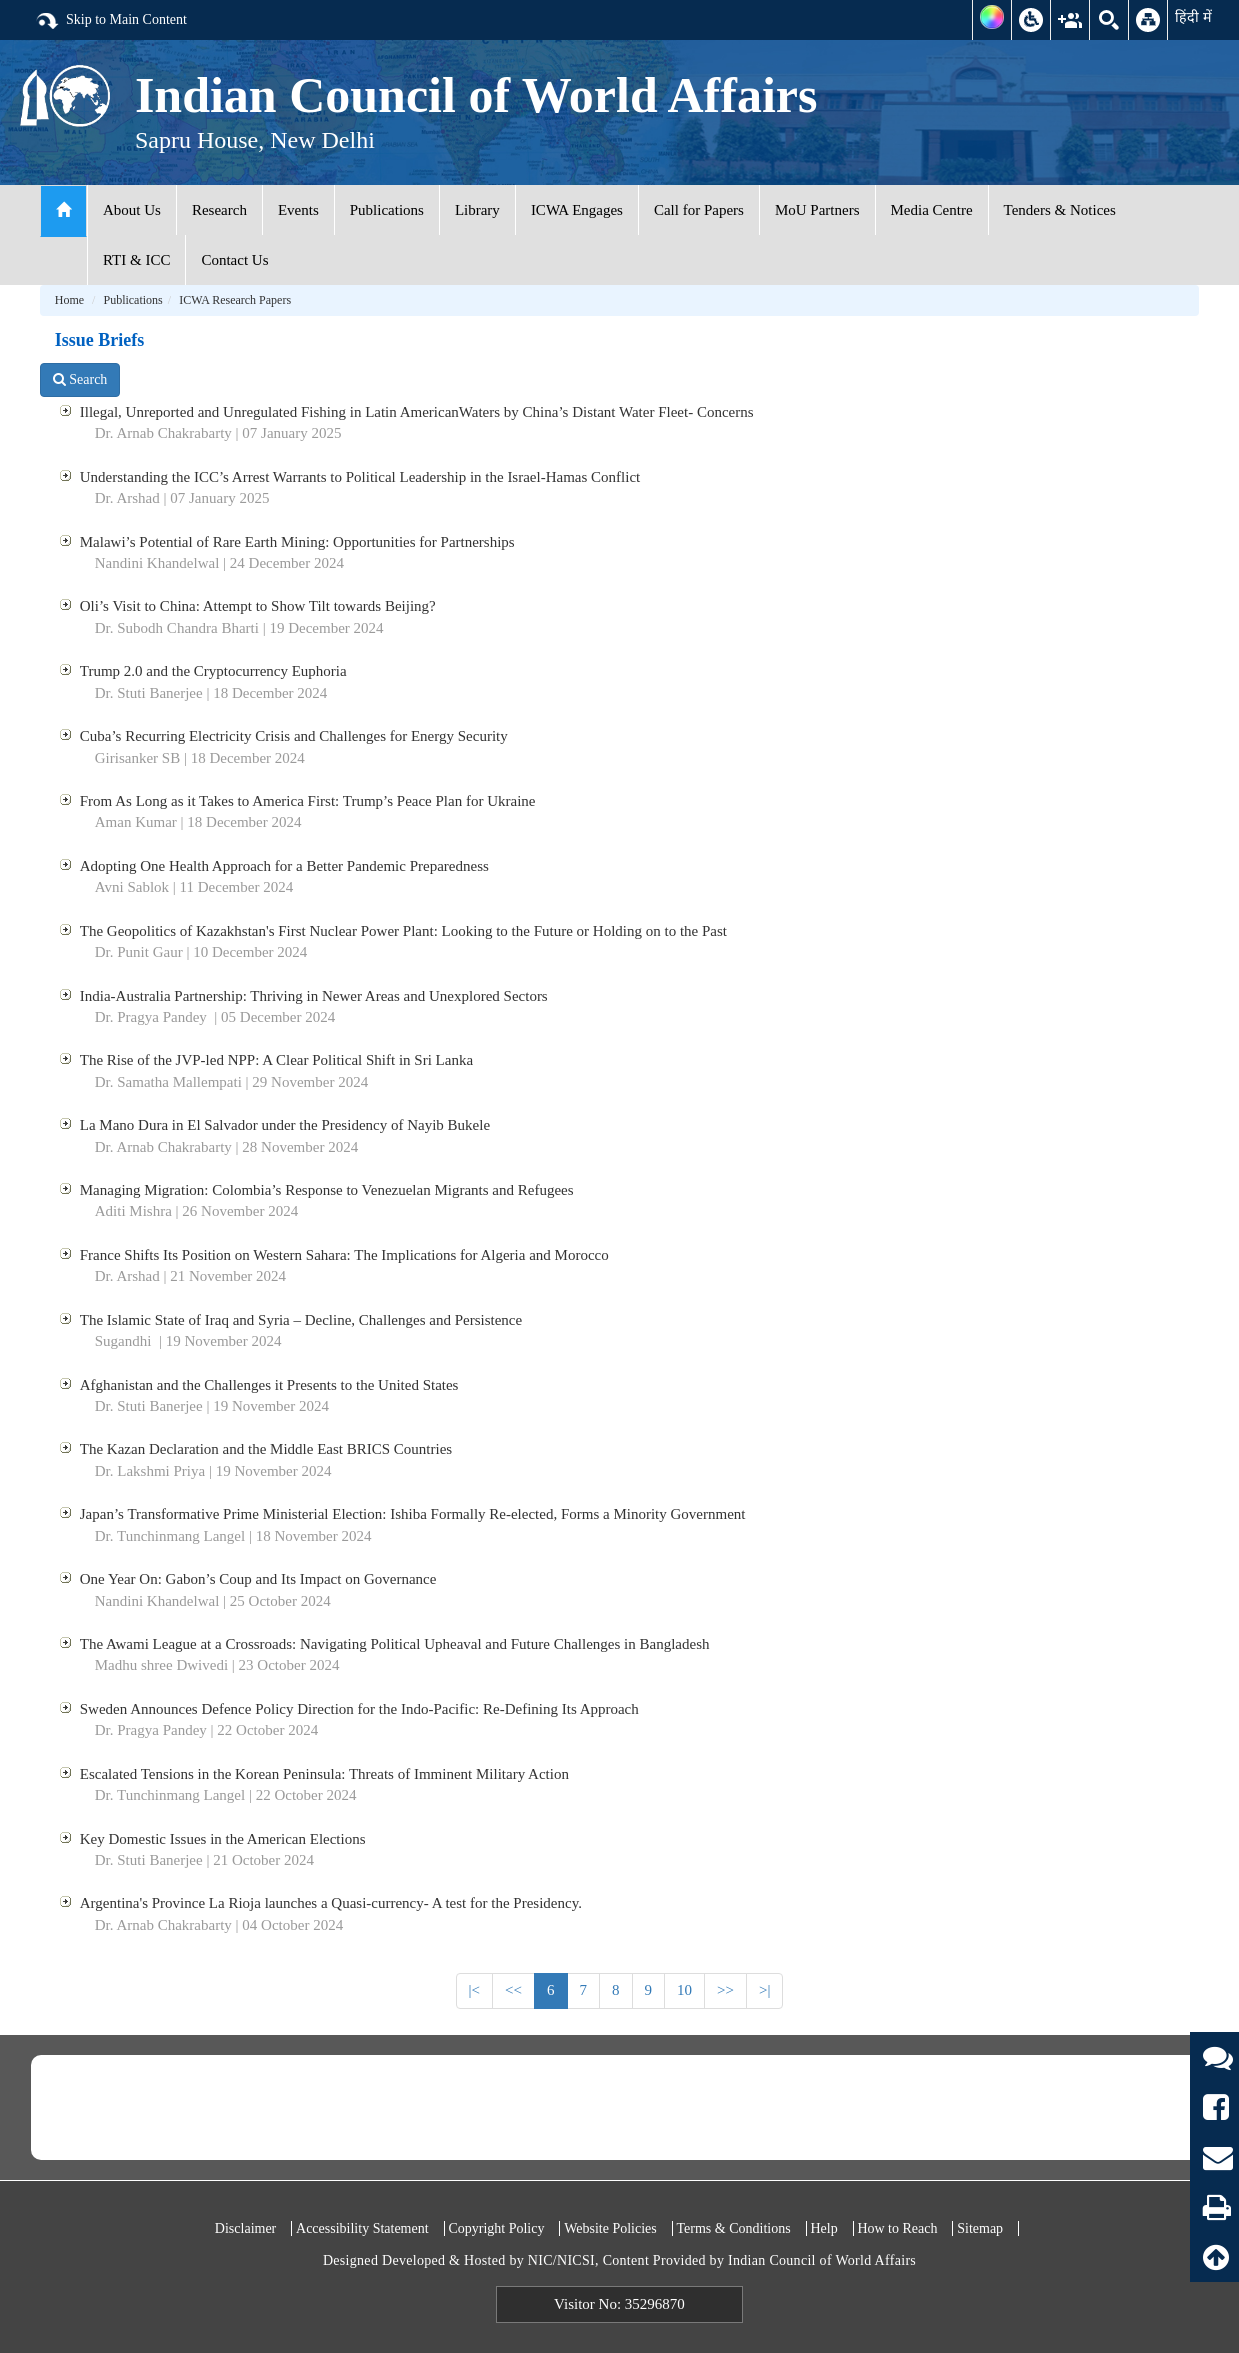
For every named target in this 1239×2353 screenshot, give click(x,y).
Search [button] (80, 379)
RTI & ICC (136, 260)
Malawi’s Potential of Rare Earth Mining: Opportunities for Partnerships (297, 542)
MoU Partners (817, 210)
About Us (132, 210)
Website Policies (610, 2228)
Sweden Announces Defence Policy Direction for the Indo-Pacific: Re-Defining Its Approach (359, 1709)
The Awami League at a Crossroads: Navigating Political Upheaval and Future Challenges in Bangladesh (395, 1644)
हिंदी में (1193, 17)
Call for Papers (699, 210)
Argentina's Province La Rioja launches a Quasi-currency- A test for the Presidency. (331, 1903)
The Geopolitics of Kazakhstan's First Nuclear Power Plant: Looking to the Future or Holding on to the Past (403, 931)
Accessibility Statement (362, 2228)
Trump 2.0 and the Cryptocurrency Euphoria (213, 671)
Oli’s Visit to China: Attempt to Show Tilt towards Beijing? (258, 606)
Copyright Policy (496, 2228)
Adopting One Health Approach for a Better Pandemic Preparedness (284, 866)
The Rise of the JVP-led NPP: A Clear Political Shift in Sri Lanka (276, 1060)
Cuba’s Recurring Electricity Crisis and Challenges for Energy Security (294, 736)
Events (298, 210)
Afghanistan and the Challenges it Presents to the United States (269, 1385)
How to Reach (897, 2228)
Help (823, 2228)
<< (513, 1990)
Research (219, 210)
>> (725, 1990)
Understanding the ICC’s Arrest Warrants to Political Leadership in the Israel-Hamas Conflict (360, 477)
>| (764, 1990)
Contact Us (234, 260)
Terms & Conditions (734, 2228)
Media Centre (932, 210)
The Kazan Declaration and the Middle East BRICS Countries (266, 1449)
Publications (387, 210)
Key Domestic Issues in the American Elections (223, 1839)
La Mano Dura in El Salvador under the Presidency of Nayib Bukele (285, 1125)
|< (474, 1990)
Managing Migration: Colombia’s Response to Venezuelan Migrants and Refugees (327, 1190)
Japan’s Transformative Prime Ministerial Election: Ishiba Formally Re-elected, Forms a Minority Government (413, 1514)
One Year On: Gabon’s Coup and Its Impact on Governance (258, 1579)
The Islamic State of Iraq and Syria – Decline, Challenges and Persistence (301, 1320)
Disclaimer (245, 2228)
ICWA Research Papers (235, 300)
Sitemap (980, 2228)
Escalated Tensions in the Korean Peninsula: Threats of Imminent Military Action (324, 1774)
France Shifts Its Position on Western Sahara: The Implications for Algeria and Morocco (344, 1255)
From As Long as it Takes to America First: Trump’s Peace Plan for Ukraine (308, 801)
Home (69, 300)
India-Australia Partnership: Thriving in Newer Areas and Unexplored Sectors (314, 996)
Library (477, 210)
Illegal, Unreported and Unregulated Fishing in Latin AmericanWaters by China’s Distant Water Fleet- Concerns (417, 412)
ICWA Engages (577, 210)
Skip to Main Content (111, 21)
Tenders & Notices (1060, 210)
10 (684, 1990)
